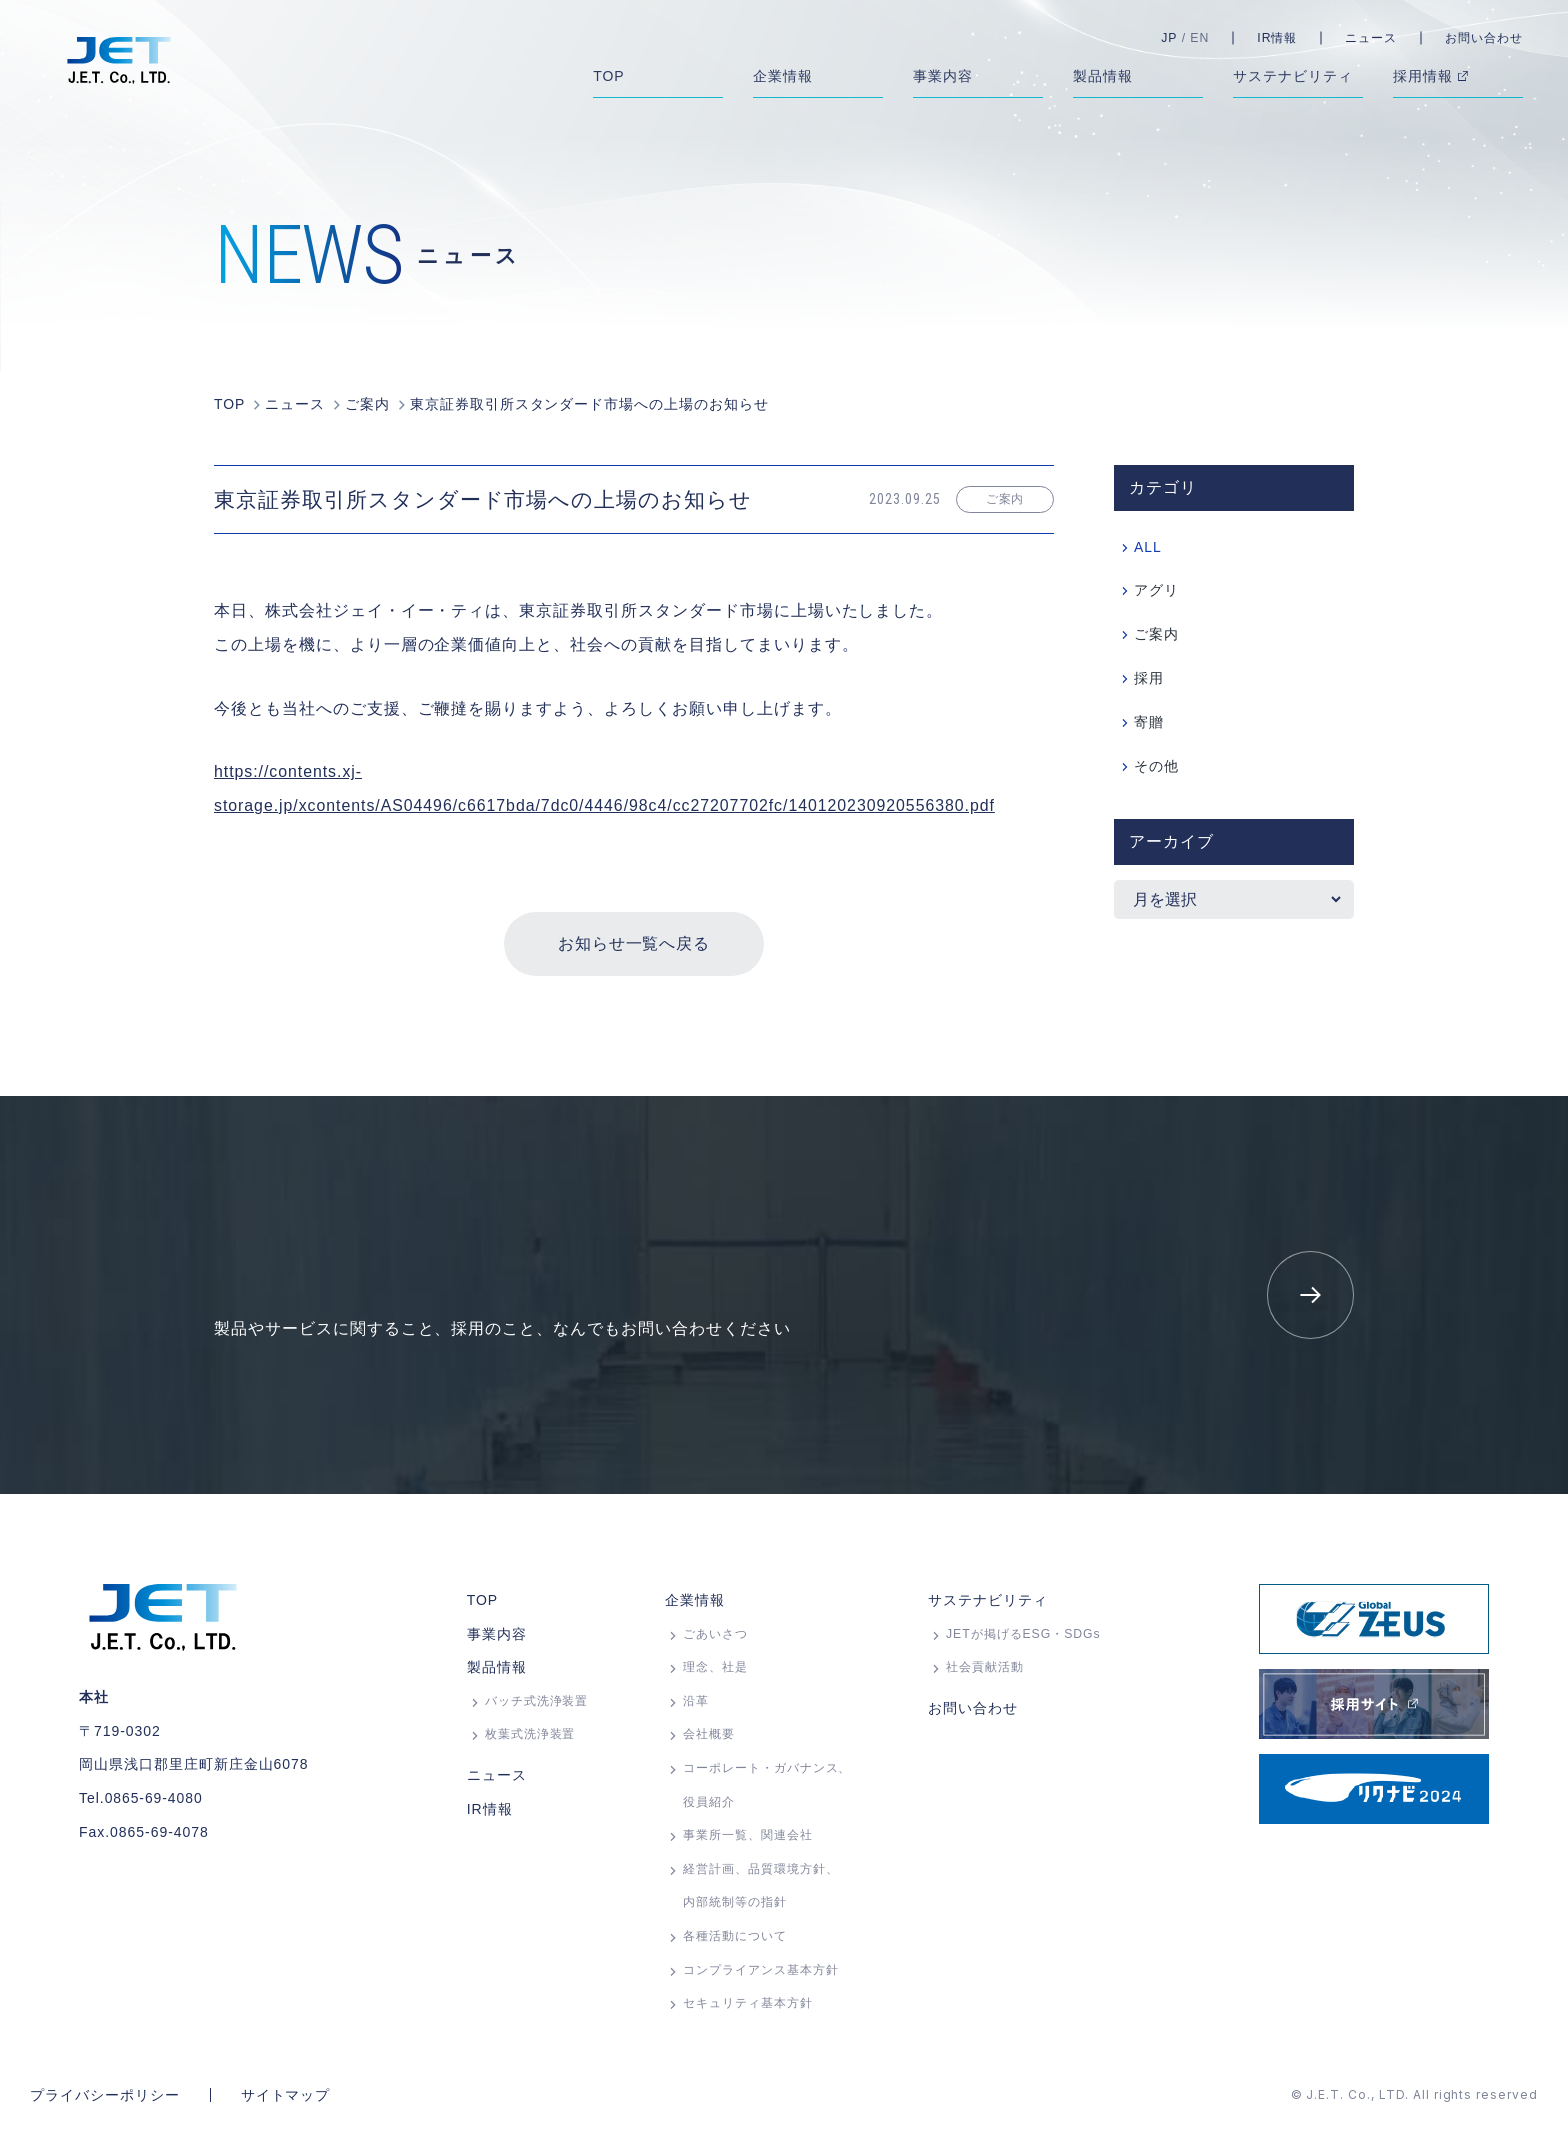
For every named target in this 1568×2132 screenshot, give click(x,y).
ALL (1148, 548)
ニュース (1371, 38)
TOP (482, 1600)
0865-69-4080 (154, 1798)
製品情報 (497, 1667)
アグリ (1156, 592)
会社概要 (709, 1735)
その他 (1156, 768)
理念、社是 (715, 1667)
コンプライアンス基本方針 (761, 1970)
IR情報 (1277, 38)
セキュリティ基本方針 (748, 2003)
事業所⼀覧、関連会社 (748, 1835)
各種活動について (735, 1936)
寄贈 (1149, 724)
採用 (1149, 680)
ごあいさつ (715, 1634)
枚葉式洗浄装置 (530, 1735)
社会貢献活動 (985, 1667)
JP (1169, 38)
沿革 (696, 1701)
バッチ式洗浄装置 (537, 1701)
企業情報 (695, 1600)
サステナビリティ (988, 1600)
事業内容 (497, 1634)
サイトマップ (286, 2095)
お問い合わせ (1484, 38)
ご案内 (1156, 636)
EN (1199, 38)
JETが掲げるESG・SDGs (1023, 1634)
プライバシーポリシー (105, 2095)
